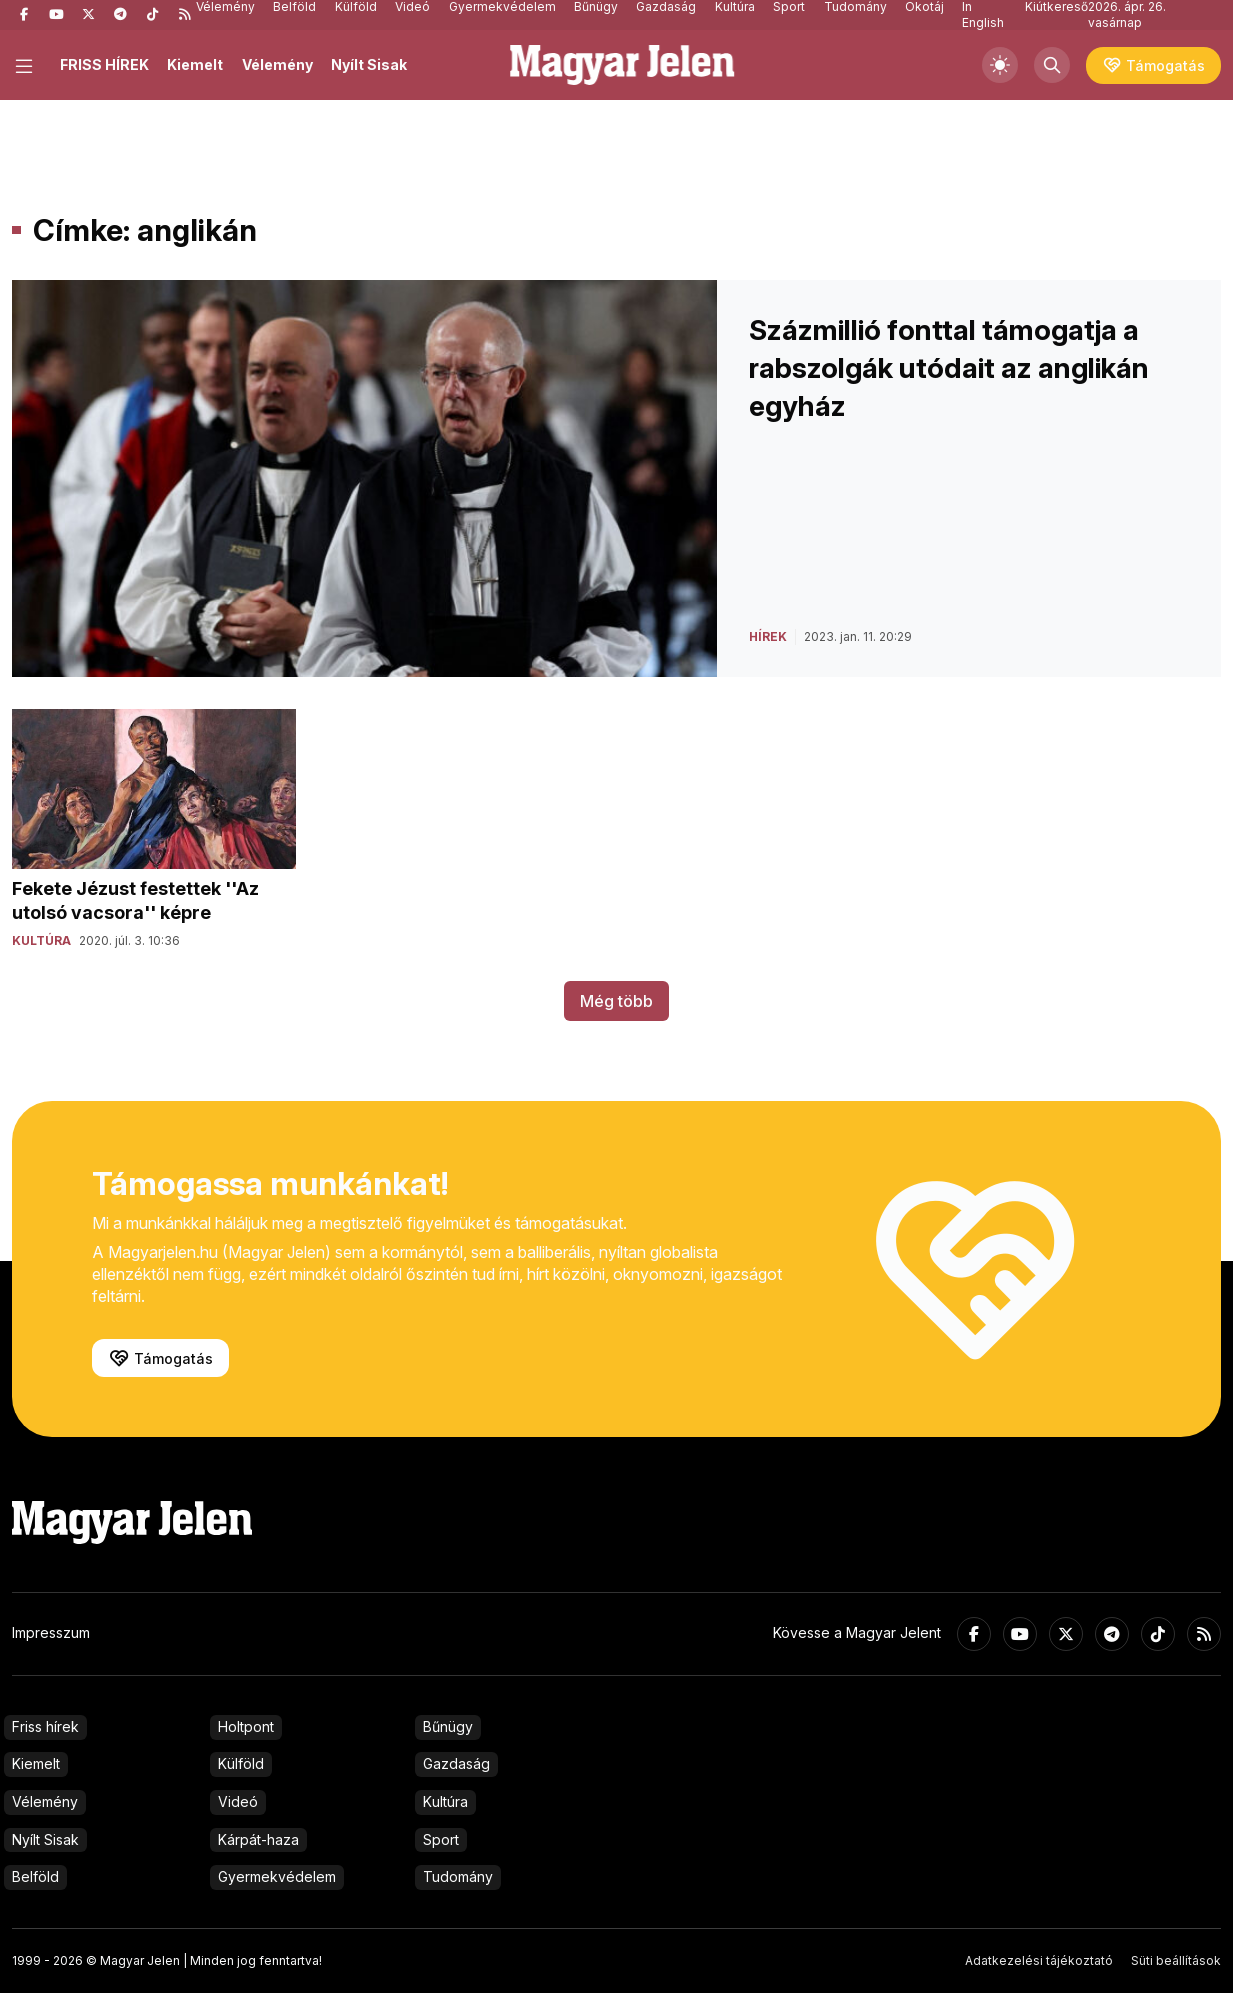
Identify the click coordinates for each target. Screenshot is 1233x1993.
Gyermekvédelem (277, 1876)
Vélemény (277, 64)
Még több (616, 1001)
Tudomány (458, 1876)
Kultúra (445, 1801)
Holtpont (246, 1726)
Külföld (241, 1763)
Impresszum (51, 1632)
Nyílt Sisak (369, 64)
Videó (238, 1801)
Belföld (35, 1876)
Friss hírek (45, 1726)
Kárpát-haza (258, 1839)
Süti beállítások (1176, 1960)
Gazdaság (456, 1763)
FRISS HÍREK (104, 64)
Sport (441, 1839)
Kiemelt (195, 64)
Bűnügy (448, 1726)
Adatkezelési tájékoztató (1039, 1960)
